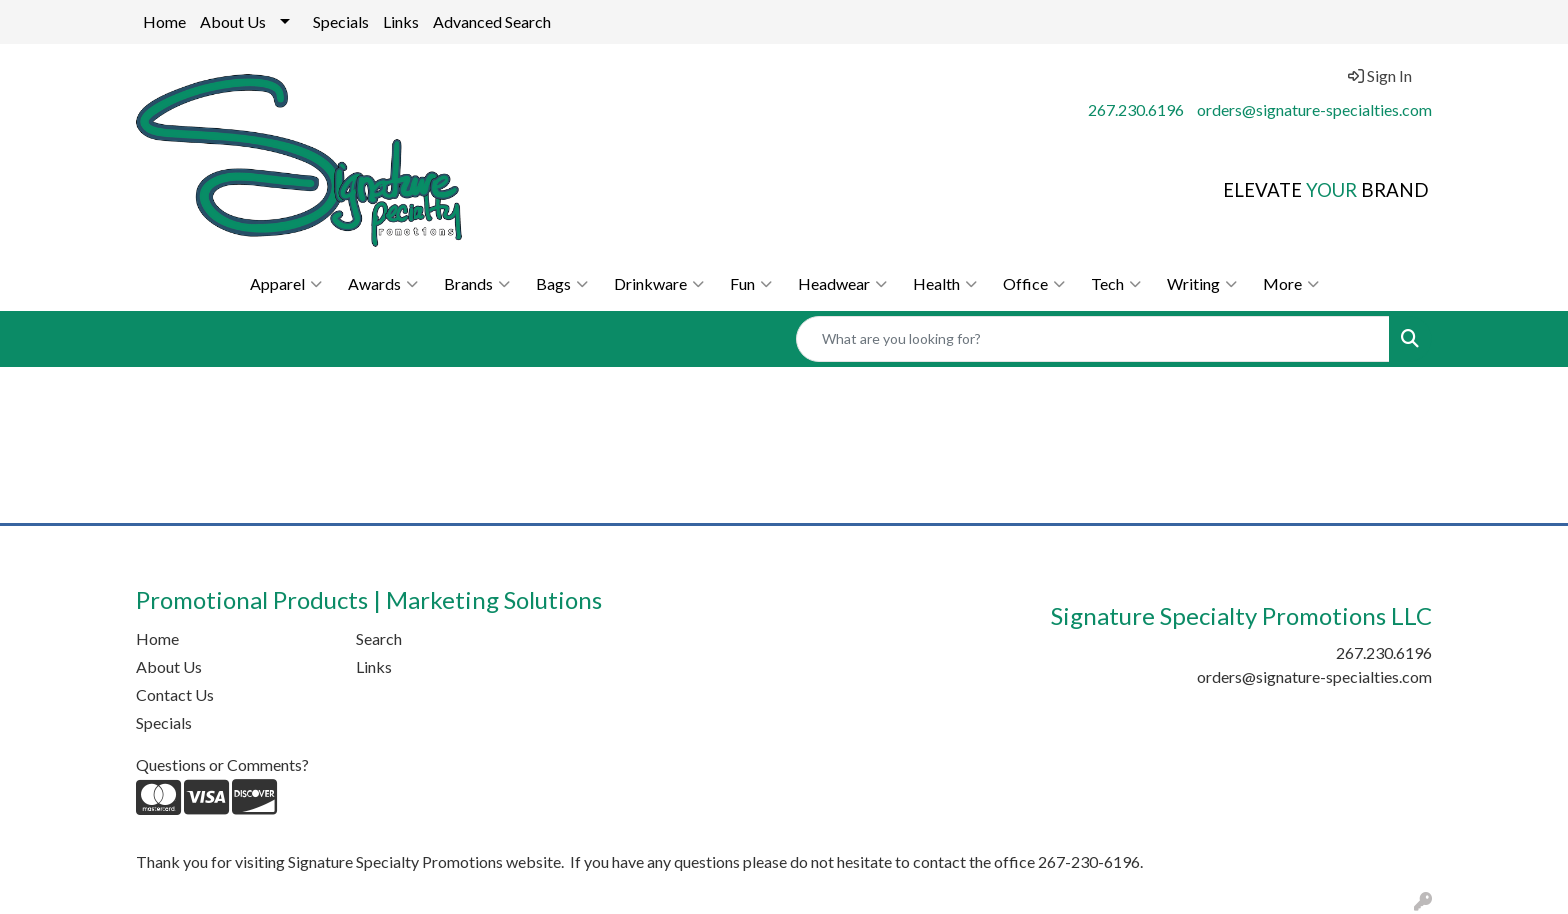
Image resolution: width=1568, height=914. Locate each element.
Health (945, 284)
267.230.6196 (1136, 109)
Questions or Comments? (222, 764)
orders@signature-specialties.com (1314, 109)
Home (164, 21)
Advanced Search (492, 21)
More (1291, 284)
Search (379, 638)
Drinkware (659, 284)
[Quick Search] (1093, 339)
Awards (383, 284)
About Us (233, 21)
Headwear (842, 284)
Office (1034, 284)
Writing (1202, 284)
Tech (1116, 284)
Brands (477, 284)
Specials (341, 21)
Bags (562, 284)
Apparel (286, 284)
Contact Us (175, 694)
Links (401, 21)
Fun (751, 284)
